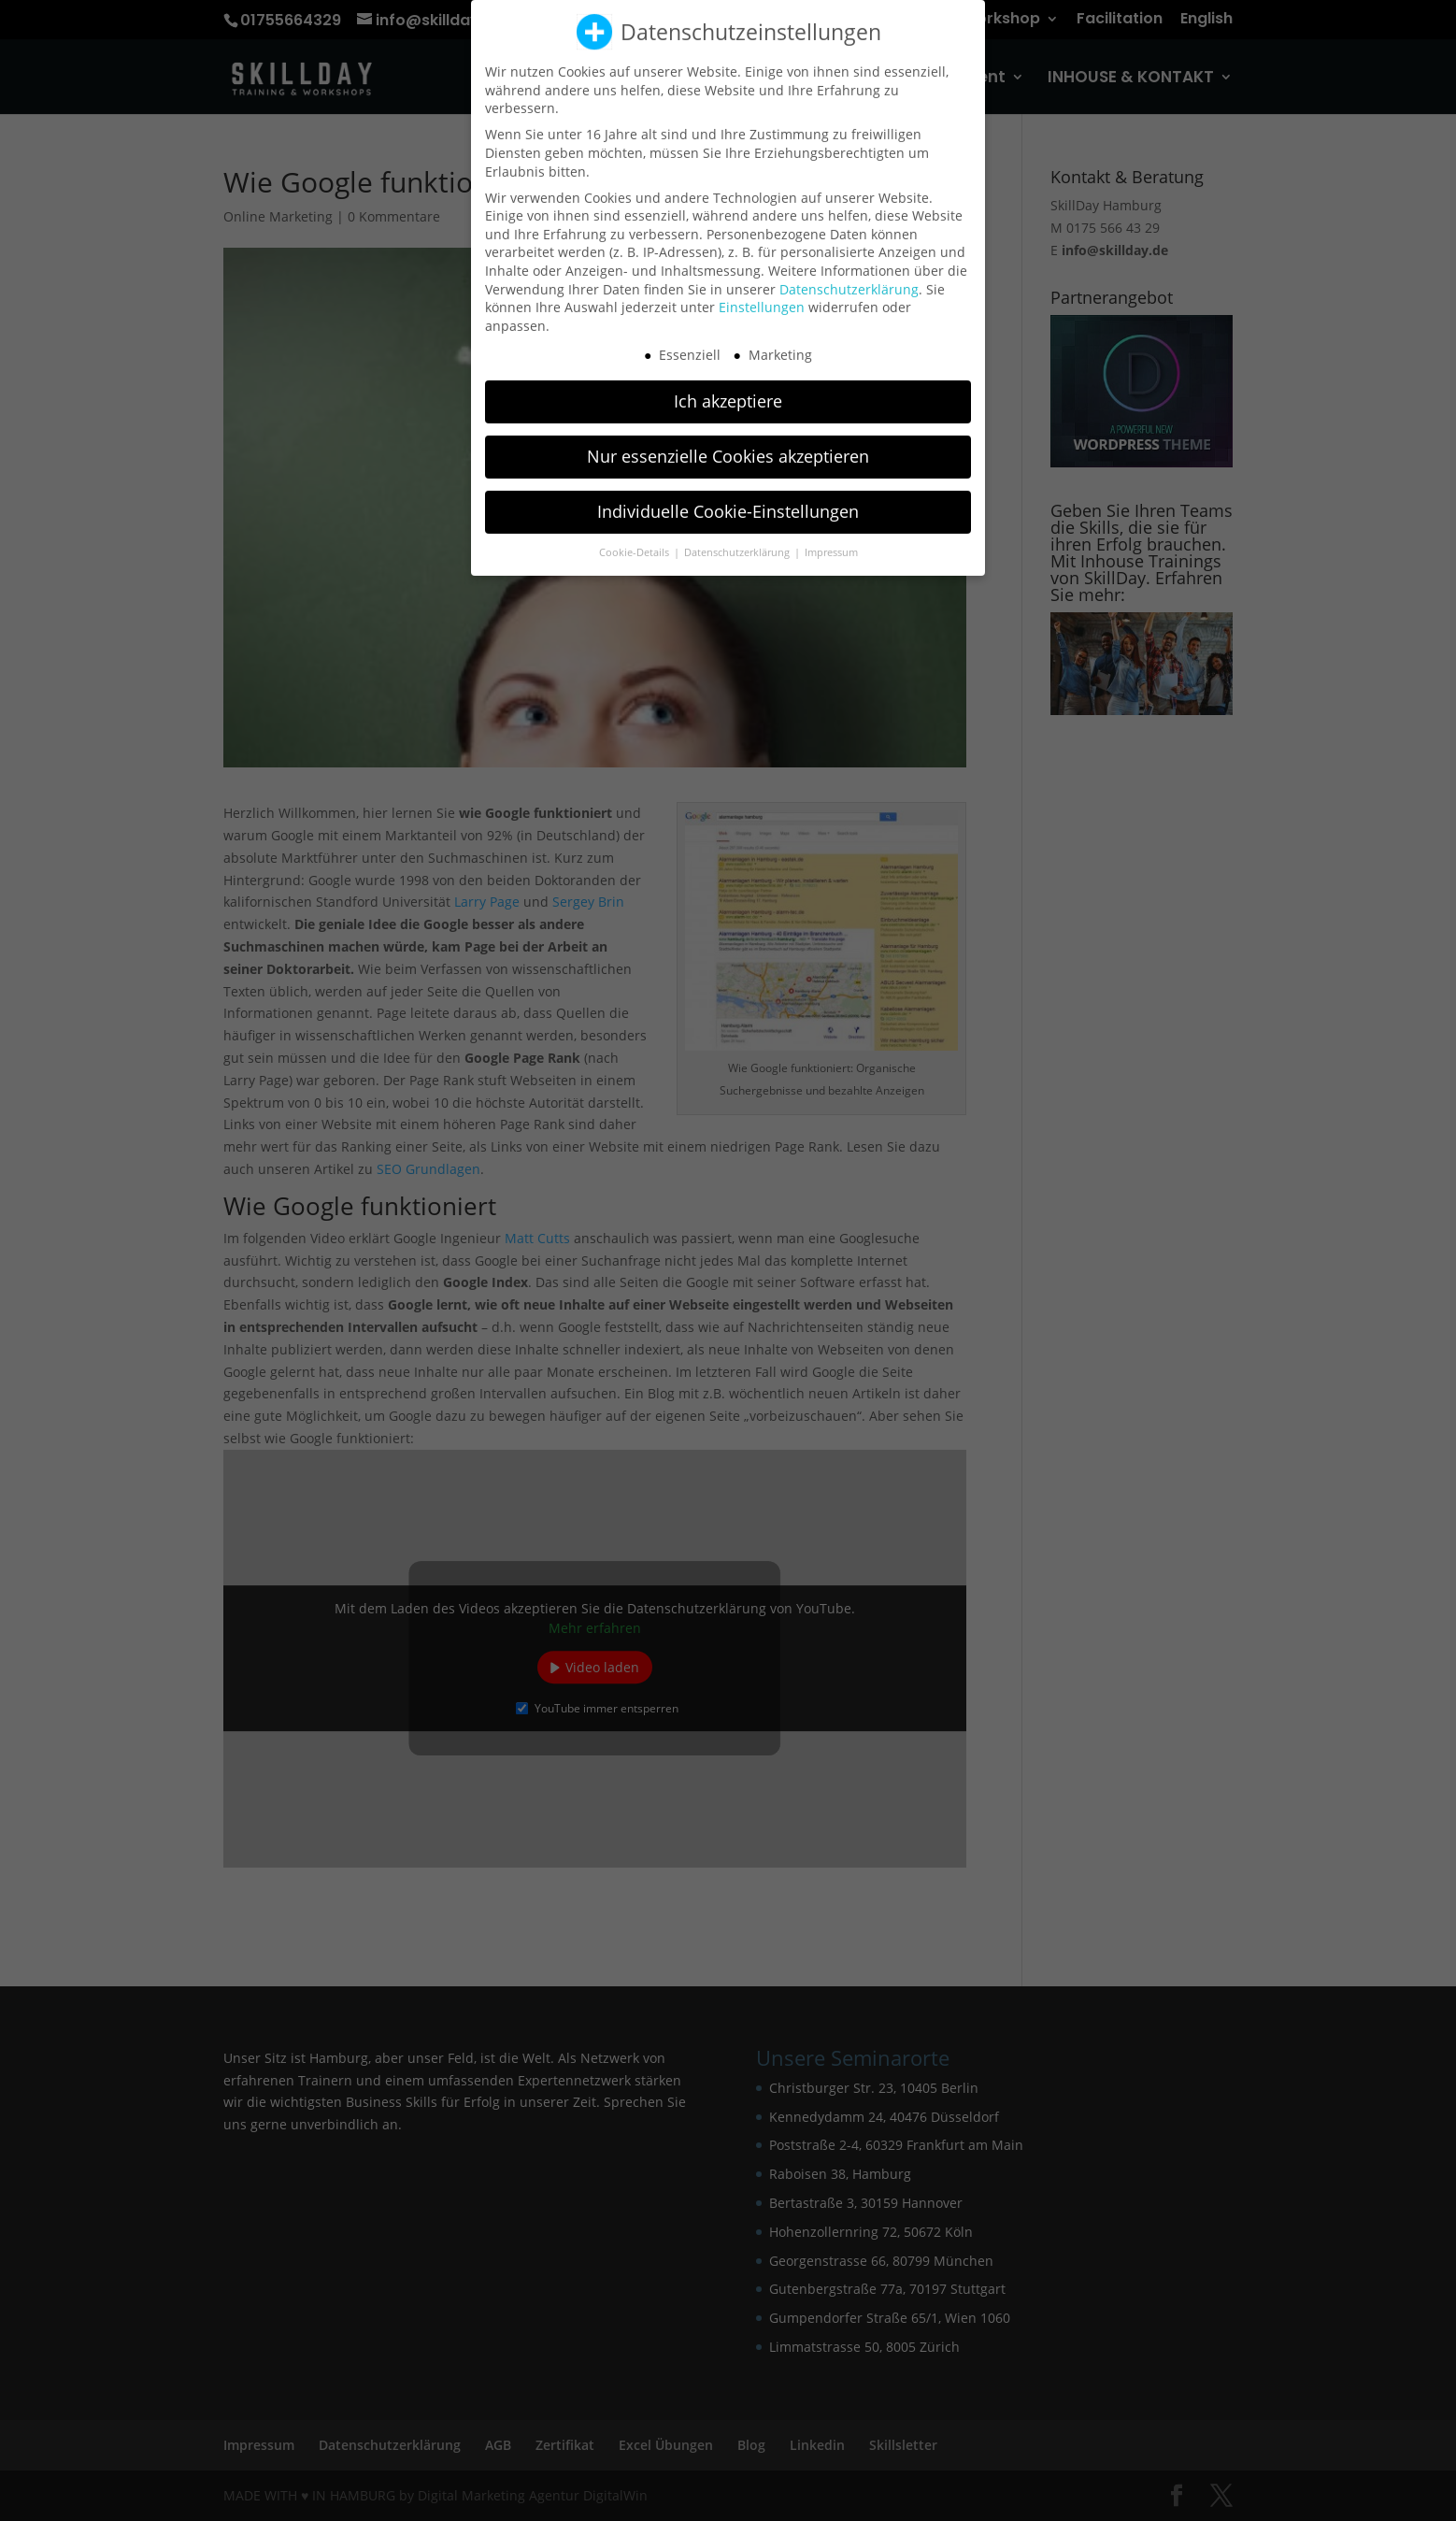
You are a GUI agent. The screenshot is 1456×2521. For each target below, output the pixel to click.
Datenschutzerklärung (849, 274)
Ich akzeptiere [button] (728, 387)
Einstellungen (762, 293)
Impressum (831, 538)
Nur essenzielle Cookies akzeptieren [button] (728, 442)
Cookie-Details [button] (635, 538)
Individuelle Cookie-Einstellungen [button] (728, 497)
